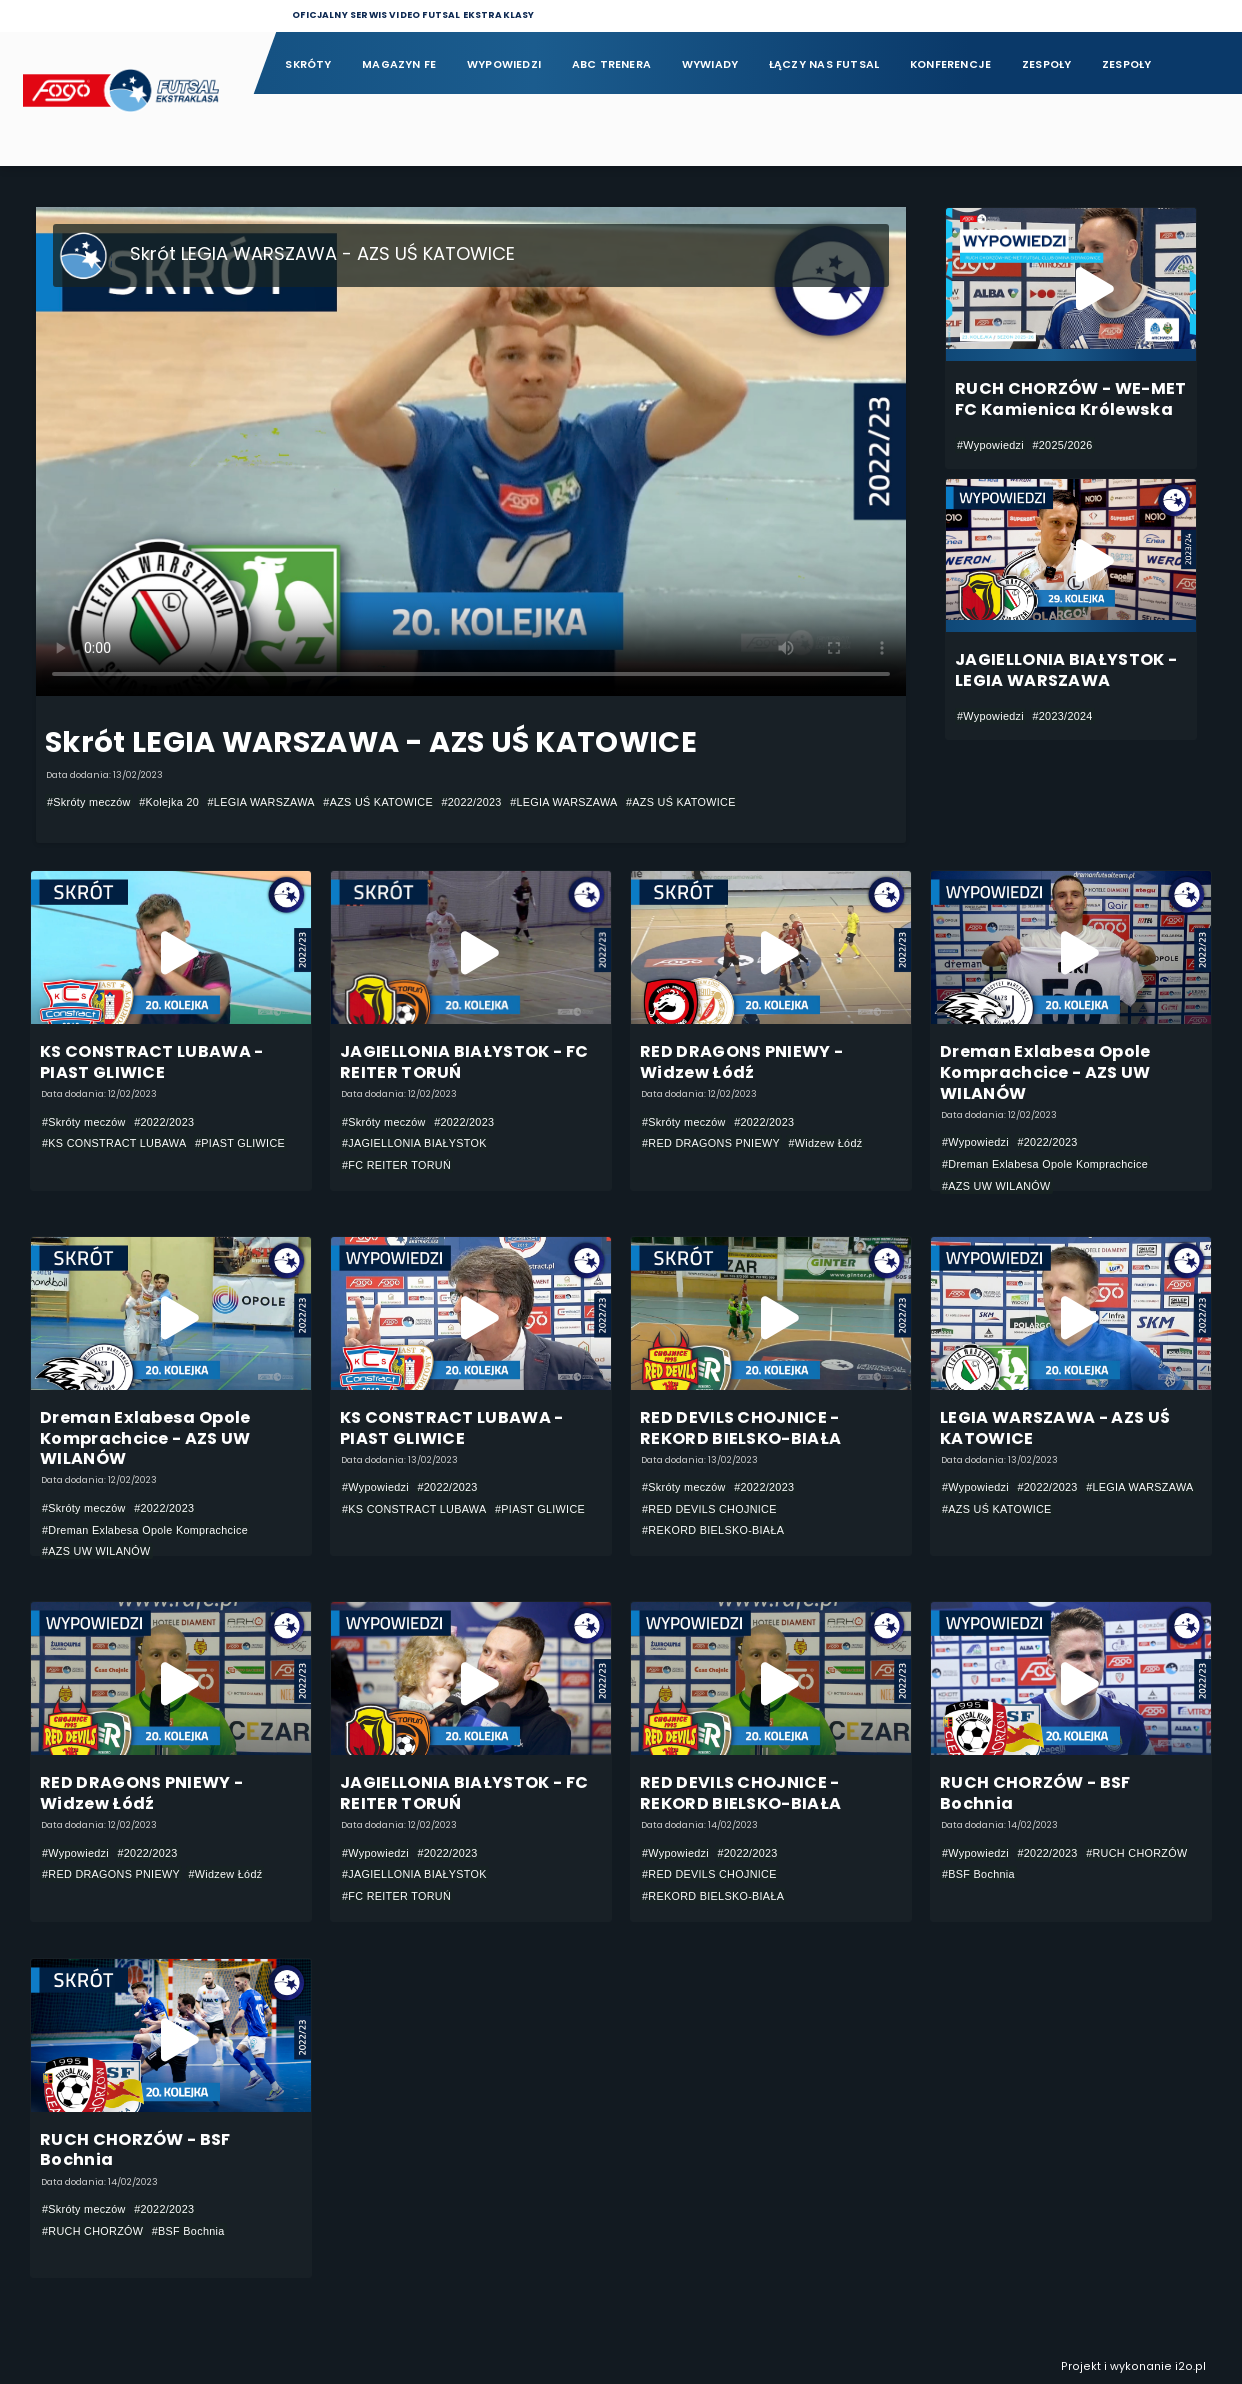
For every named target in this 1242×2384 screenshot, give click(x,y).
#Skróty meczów (89, 802)
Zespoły (1047, 64)
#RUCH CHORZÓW (1136, 1853)
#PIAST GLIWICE (240, 1143)
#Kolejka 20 (169, 802)
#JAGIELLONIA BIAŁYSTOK (414, 1143)
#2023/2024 (1062, 716)
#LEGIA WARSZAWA (261, 802)
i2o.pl (1190, 2366)
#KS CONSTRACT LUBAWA (114, 1143)
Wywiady (710, 64)
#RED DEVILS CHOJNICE (709, 1509)
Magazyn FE (399, 64)
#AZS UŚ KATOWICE (378, 802)
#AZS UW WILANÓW (996, 1186)
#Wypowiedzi (990, 445)
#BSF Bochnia (978, 1874)
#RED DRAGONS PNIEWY (711, 1143)
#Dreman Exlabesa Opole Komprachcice (1045, 1164)
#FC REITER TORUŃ (396, 1165)
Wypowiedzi (504, 64)
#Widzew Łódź (825, 1143)
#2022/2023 (471, 802)
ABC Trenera (611, 64)
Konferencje (950, 64)
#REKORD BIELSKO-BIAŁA (713, 1530)
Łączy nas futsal (824, 64)
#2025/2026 (1062, 445)
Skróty (308, 64)
